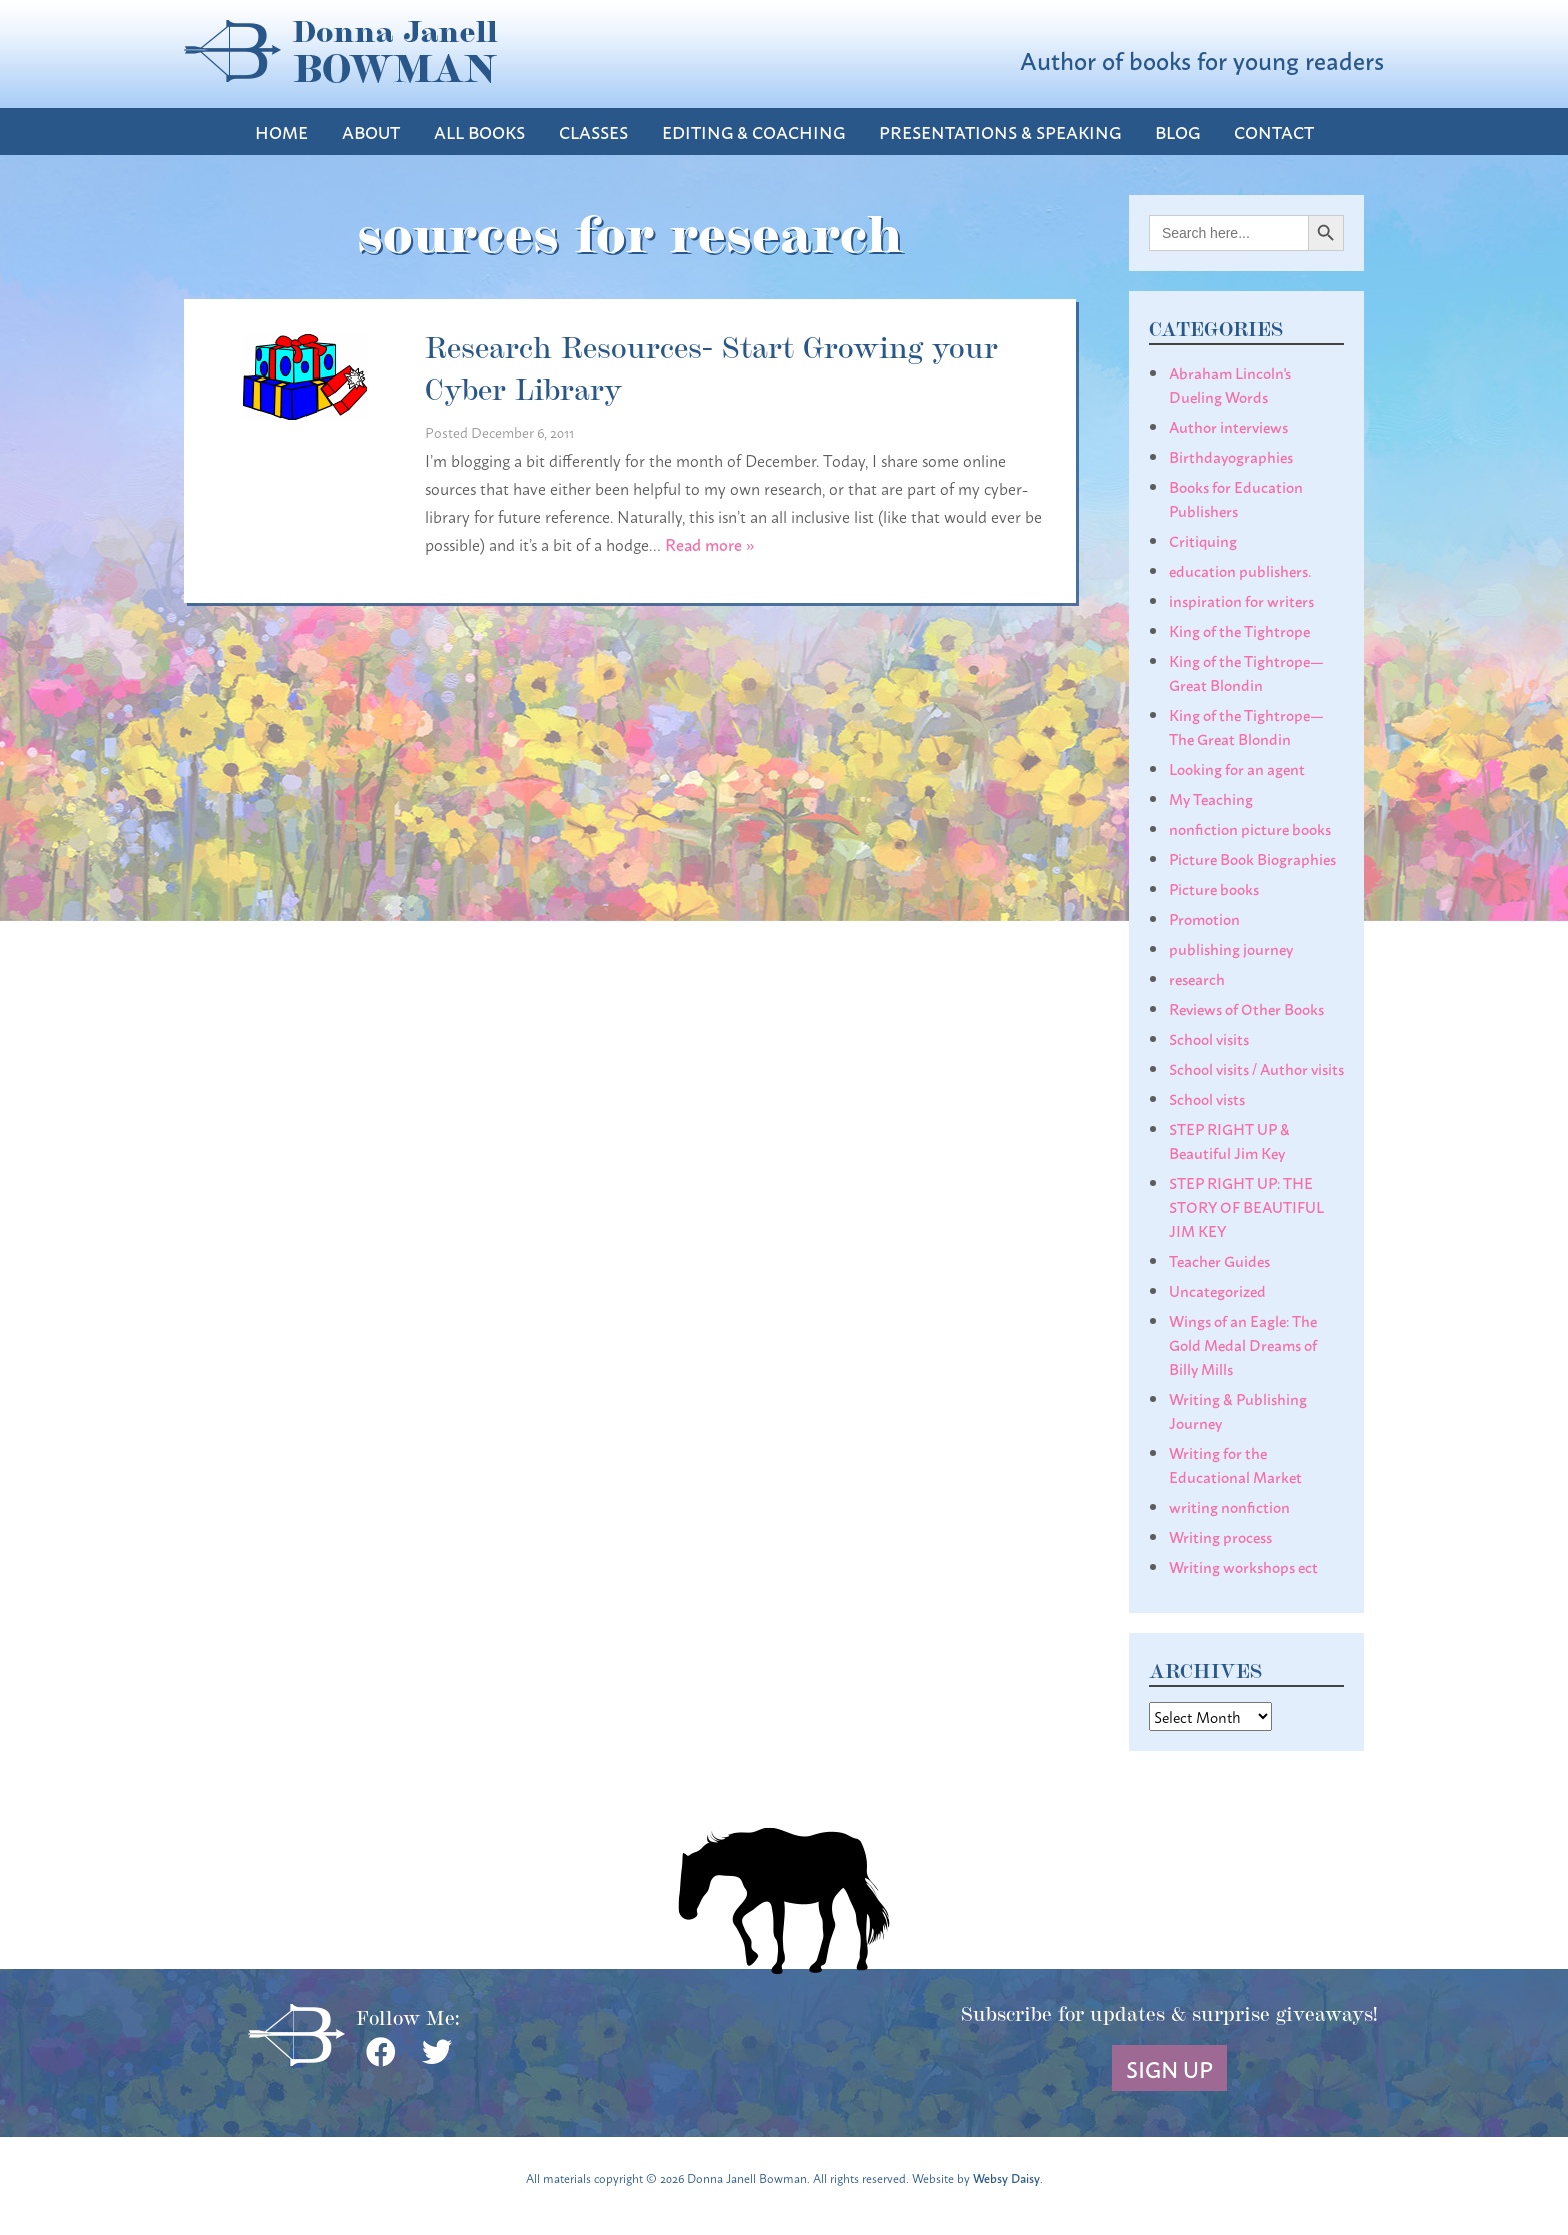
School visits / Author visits (1256, 1068)
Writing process (1220, 1536)
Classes (593, 131)
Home (281, 131)
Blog (1177, 131)
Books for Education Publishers (1236, 498)
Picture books (1214, 888)
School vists (1207, 1098)
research (1197, 978)
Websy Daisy (1006, 2177)
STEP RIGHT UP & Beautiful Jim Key (1229, 1140)
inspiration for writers (1241, 600)
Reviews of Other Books (1246, 1008)
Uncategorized (1217, 1290)
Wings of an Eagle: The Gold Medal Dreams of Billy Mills (1243, 1344)
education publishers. (1240, 570)
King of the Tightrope (1239, 630)
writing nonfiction (1229, 1506)
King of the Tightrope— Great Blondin (1246, 672)
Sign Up (1169, 2068)
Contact (1274, 131)
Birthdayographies (1231, 456)
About (371, 131)
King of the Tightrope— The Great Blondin (1246, 726)
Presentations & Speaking (1000, 131)
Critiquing (1203, 540)
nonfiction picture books (1250, 828)
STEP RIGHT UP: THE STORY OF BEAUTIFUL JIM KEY (1246, 1206)
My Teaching (1211, 798)
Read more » (710, 543)
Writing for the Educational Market (1235, 1464)
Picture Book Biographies (1252, 858)
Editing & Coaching (753, 131)
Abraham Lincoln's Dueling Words (1230, 384)
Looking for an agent (1237, 768)
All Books (479, 131)
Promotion (1204, 918)
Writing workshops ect (1243, 1566)
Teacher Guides (1219, 1260)
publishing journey (1231, 948)
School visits (1209, 1038)
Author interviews (1228, 426)
